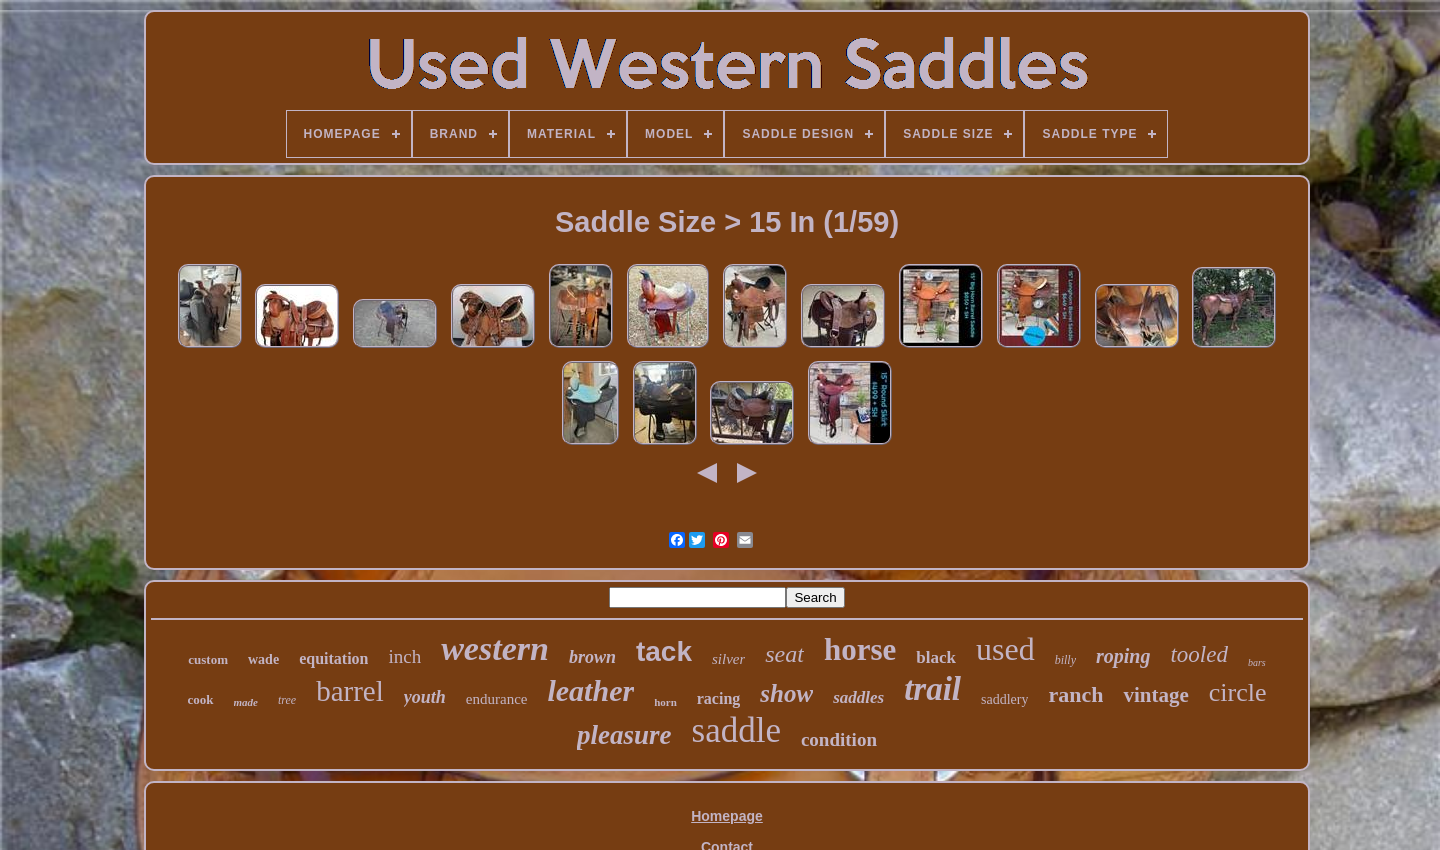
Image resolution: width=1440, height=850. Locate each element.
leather (590, 690)
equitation (333, 658)
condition (839, 739)
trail (932, 689)
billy (1065, 660)
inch (404, 656)
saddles (858, 697)
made (246, 702)
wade (263, 659)
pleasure (624, 735)
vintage (1155, 695)
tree (287, 700)
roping (1123, 656)
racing (719, 698)
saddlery (1004, 699)
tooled (1199, 654)
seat (784, 654)
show (786, 693)
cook (201, 699)
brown (592, 657)
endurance (497, 699)
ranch (1075, 694)
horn (665, 702)
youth (425, 697)
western (495, 648)
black (936, 657)
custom (208, 659)
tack (664, 651)
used (1005, 649)
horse (860, 649)
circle (1238, 692)
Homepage (727, 816)
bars (1257, 662)
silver (728, 659)
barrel (350, 691)
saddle (736, 730)
